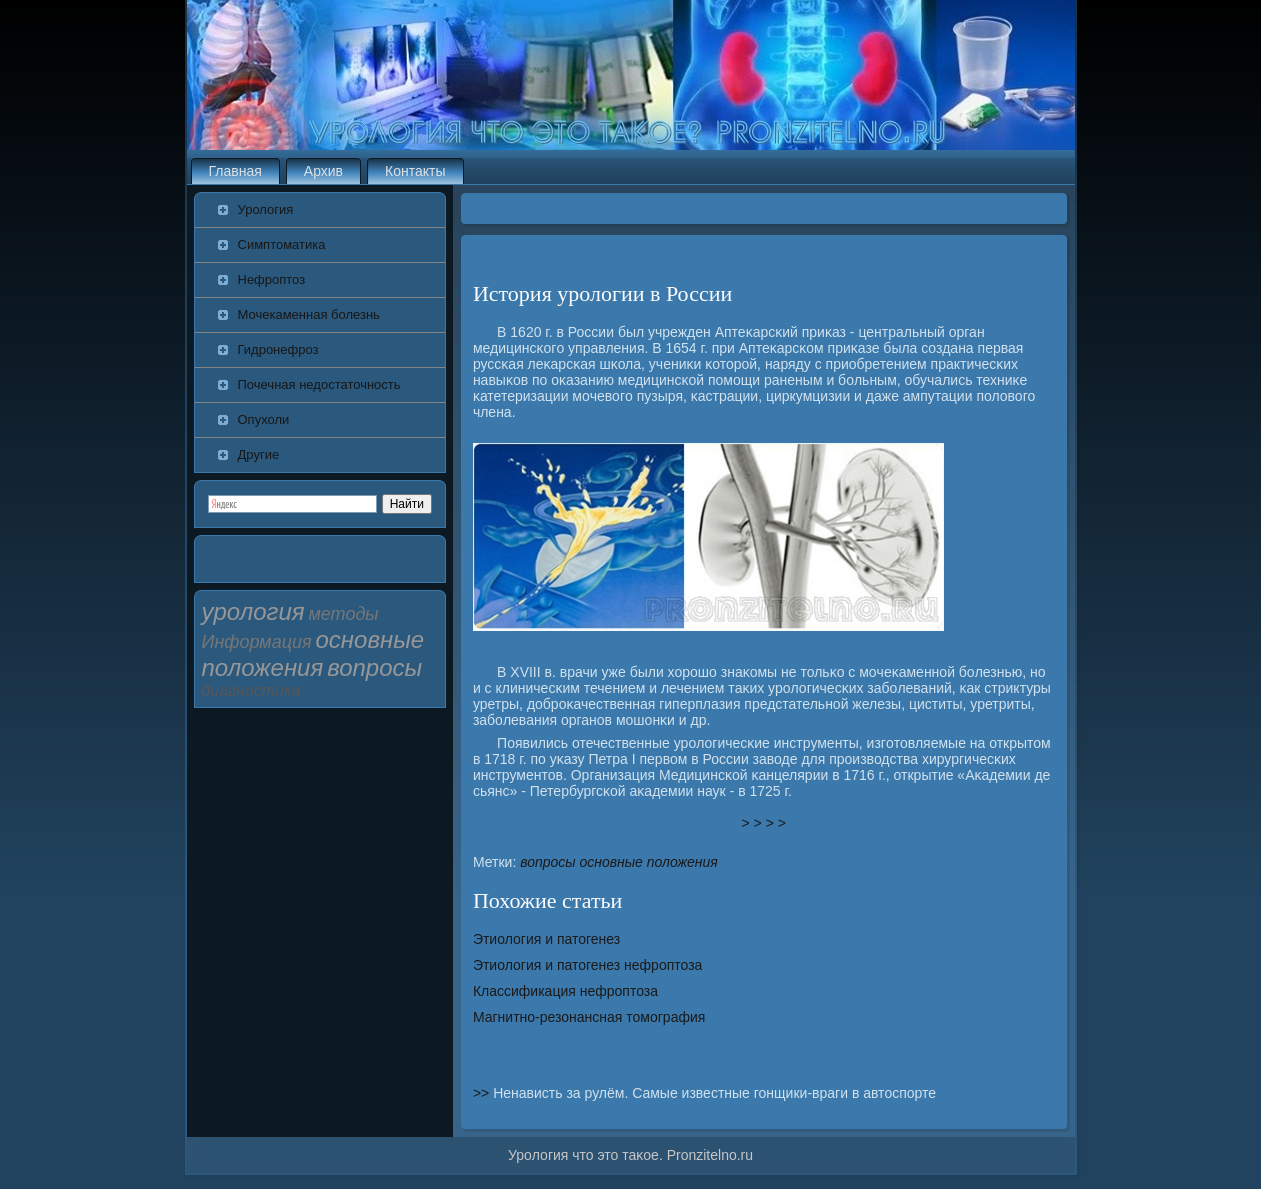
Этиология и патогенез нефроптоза (587, 965)
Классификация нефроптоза (565, 991)
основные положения (649, 862)
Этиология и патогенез (546, 939)
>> (483, 1093)
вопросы (547, 862)
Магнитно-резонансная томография (589, 1017)
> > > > (764, 823)
